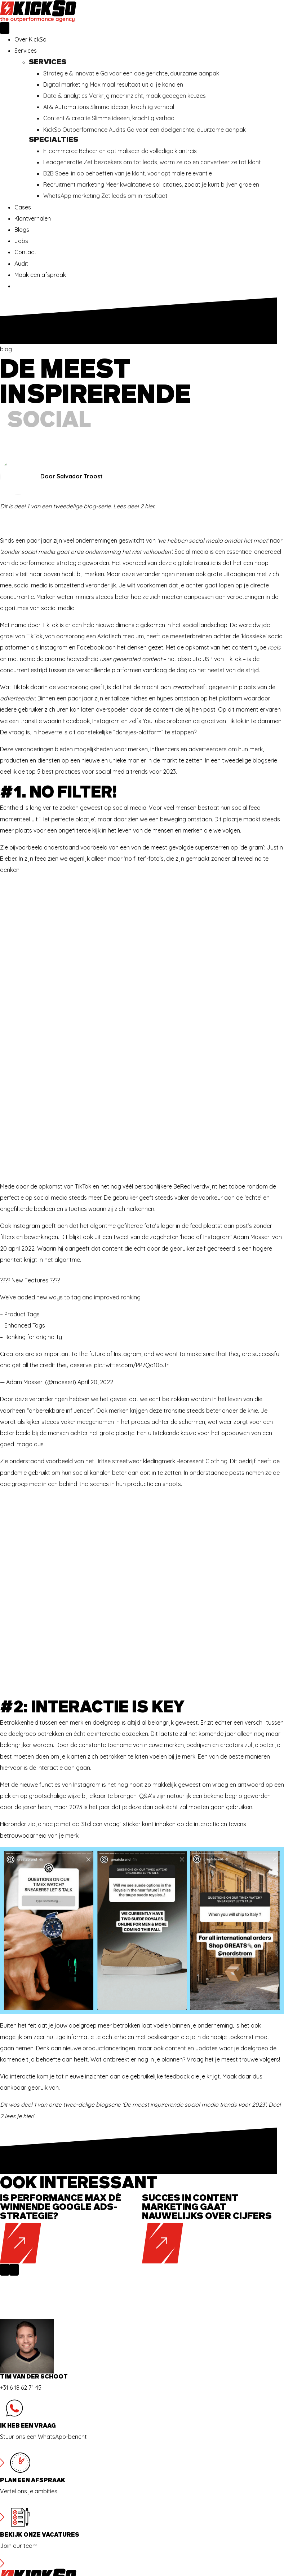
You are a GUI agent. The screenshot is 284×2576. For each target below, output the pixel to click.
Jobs (21, 240)
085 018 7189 (31, 2521)
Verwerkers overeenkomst (49, 2544)
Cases (22, 207)
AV (18, 2533)
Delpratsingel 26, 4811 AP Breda (55, 2499)
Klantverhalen (32, 218)
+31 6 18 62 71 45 (20, 2290)
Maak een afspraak (40, 274)
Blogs (21, 229)
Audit (21, 263)
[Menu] (4, 28)
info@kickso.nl (33, 2510)
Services (25, 50)
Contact (25, 252)
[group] (71, 2131)
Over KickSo (30, 39)
